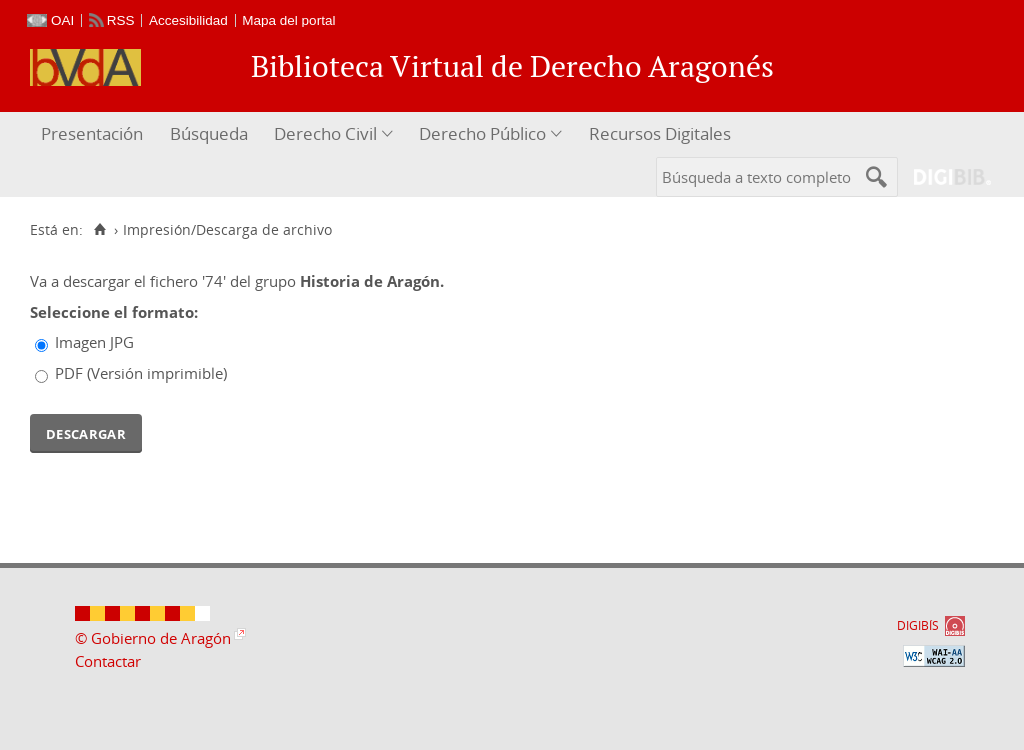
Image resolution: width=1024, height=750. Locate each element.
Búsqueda (209, 133)
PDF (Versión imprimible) (141, 373)
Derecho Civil (325, 133)
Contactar (108, 661)
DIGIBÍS (918, 625)
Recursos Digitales (660, 133)
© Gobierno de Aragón (153, 638)
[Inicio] (99, 230)
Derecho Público (482, 133)
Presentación (92, 133)
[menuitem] (94, 134)
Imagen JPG (94, 342)
